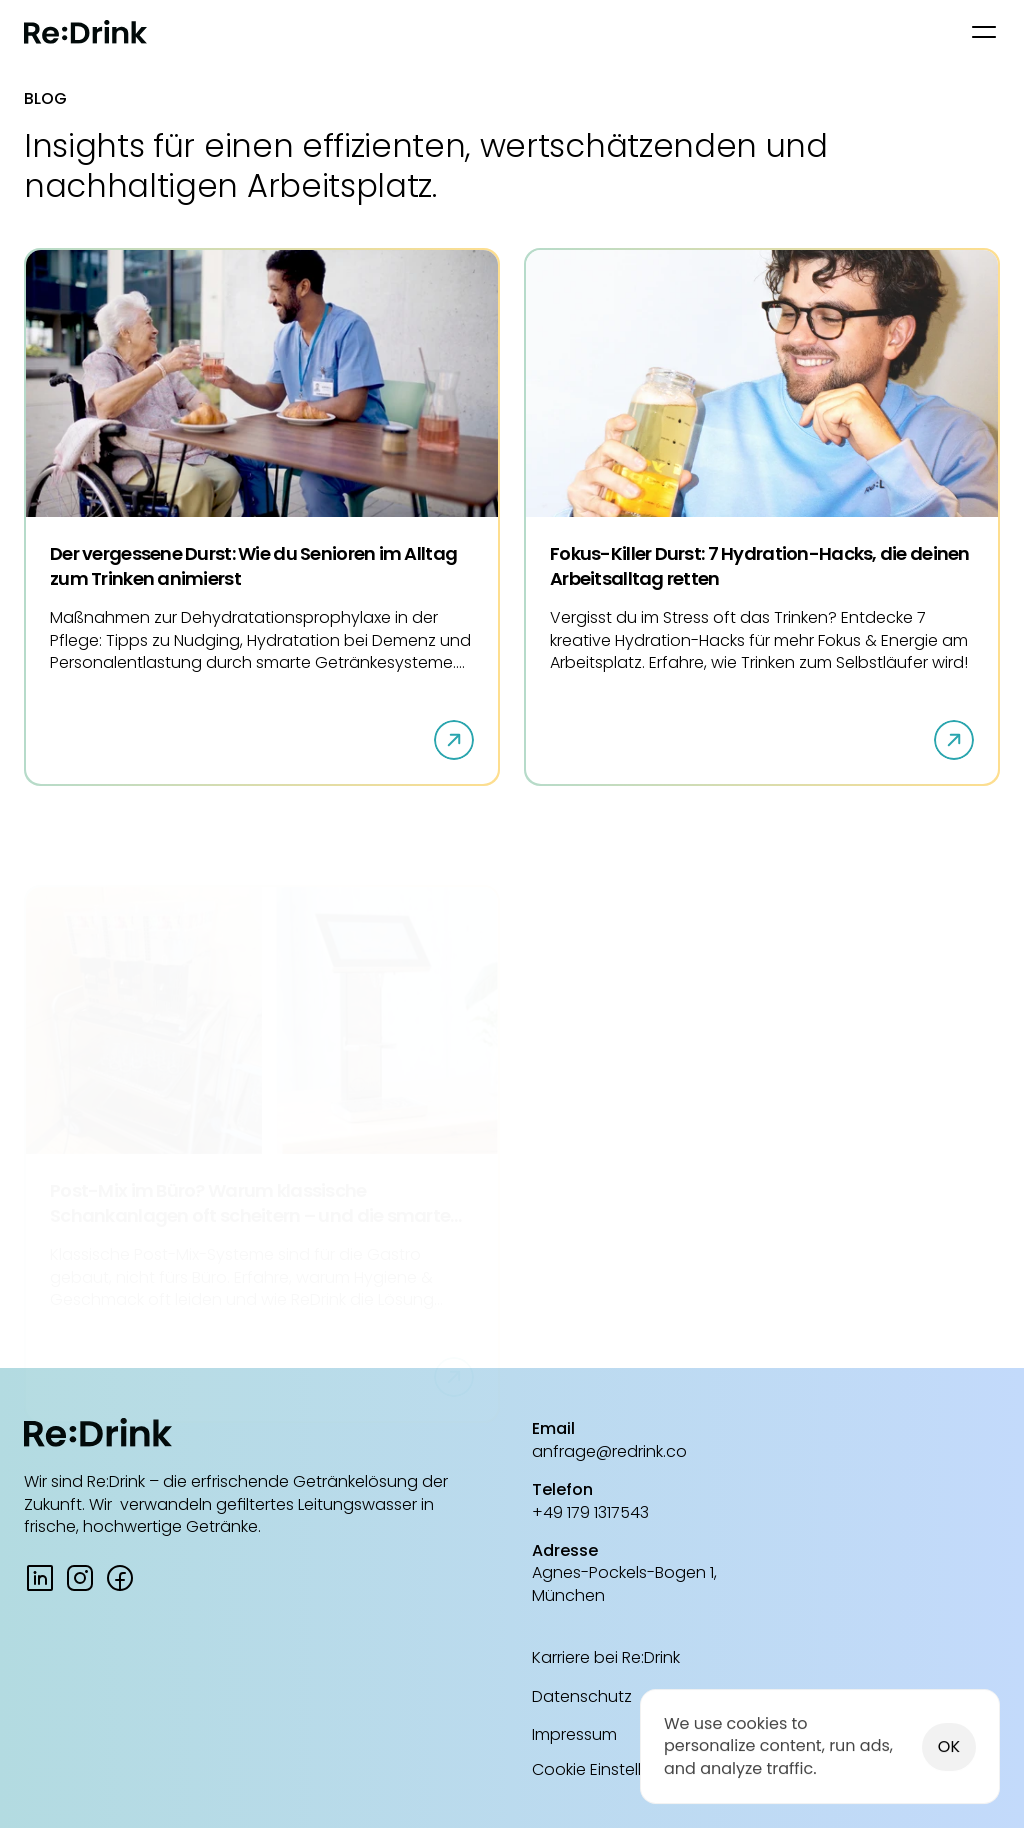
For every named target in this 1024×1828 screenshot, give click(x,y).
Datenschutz (582, 1696)
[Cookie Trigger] (612, 1770)
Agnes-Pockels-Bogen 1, (624, 1572)
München (568, 1595)
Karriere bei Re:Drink (606, 1657)
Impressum (574, 1734)
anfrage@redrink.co (609, 1451)
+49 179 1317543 (590, 1512)
